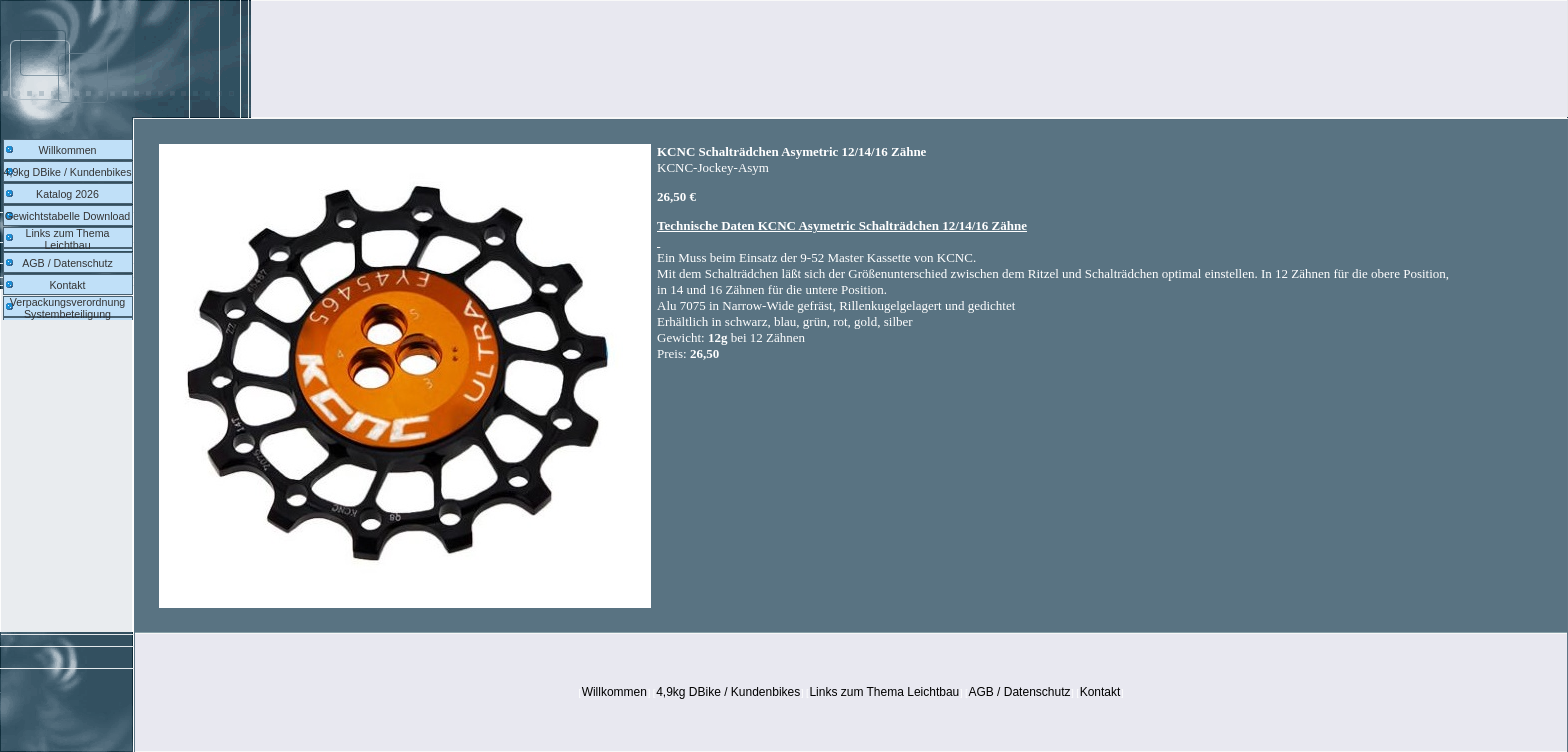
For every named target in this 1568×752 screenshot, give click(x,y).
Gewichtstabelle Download (68, 216)
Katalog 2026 (67, 194)
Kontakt (67, 285)
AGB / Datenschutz (67, 263)
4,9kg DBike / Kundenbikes (68, 172)
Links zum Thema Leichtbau (68, 239)
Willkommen (67, 150)
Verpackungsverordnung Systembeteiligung (68, 308)
